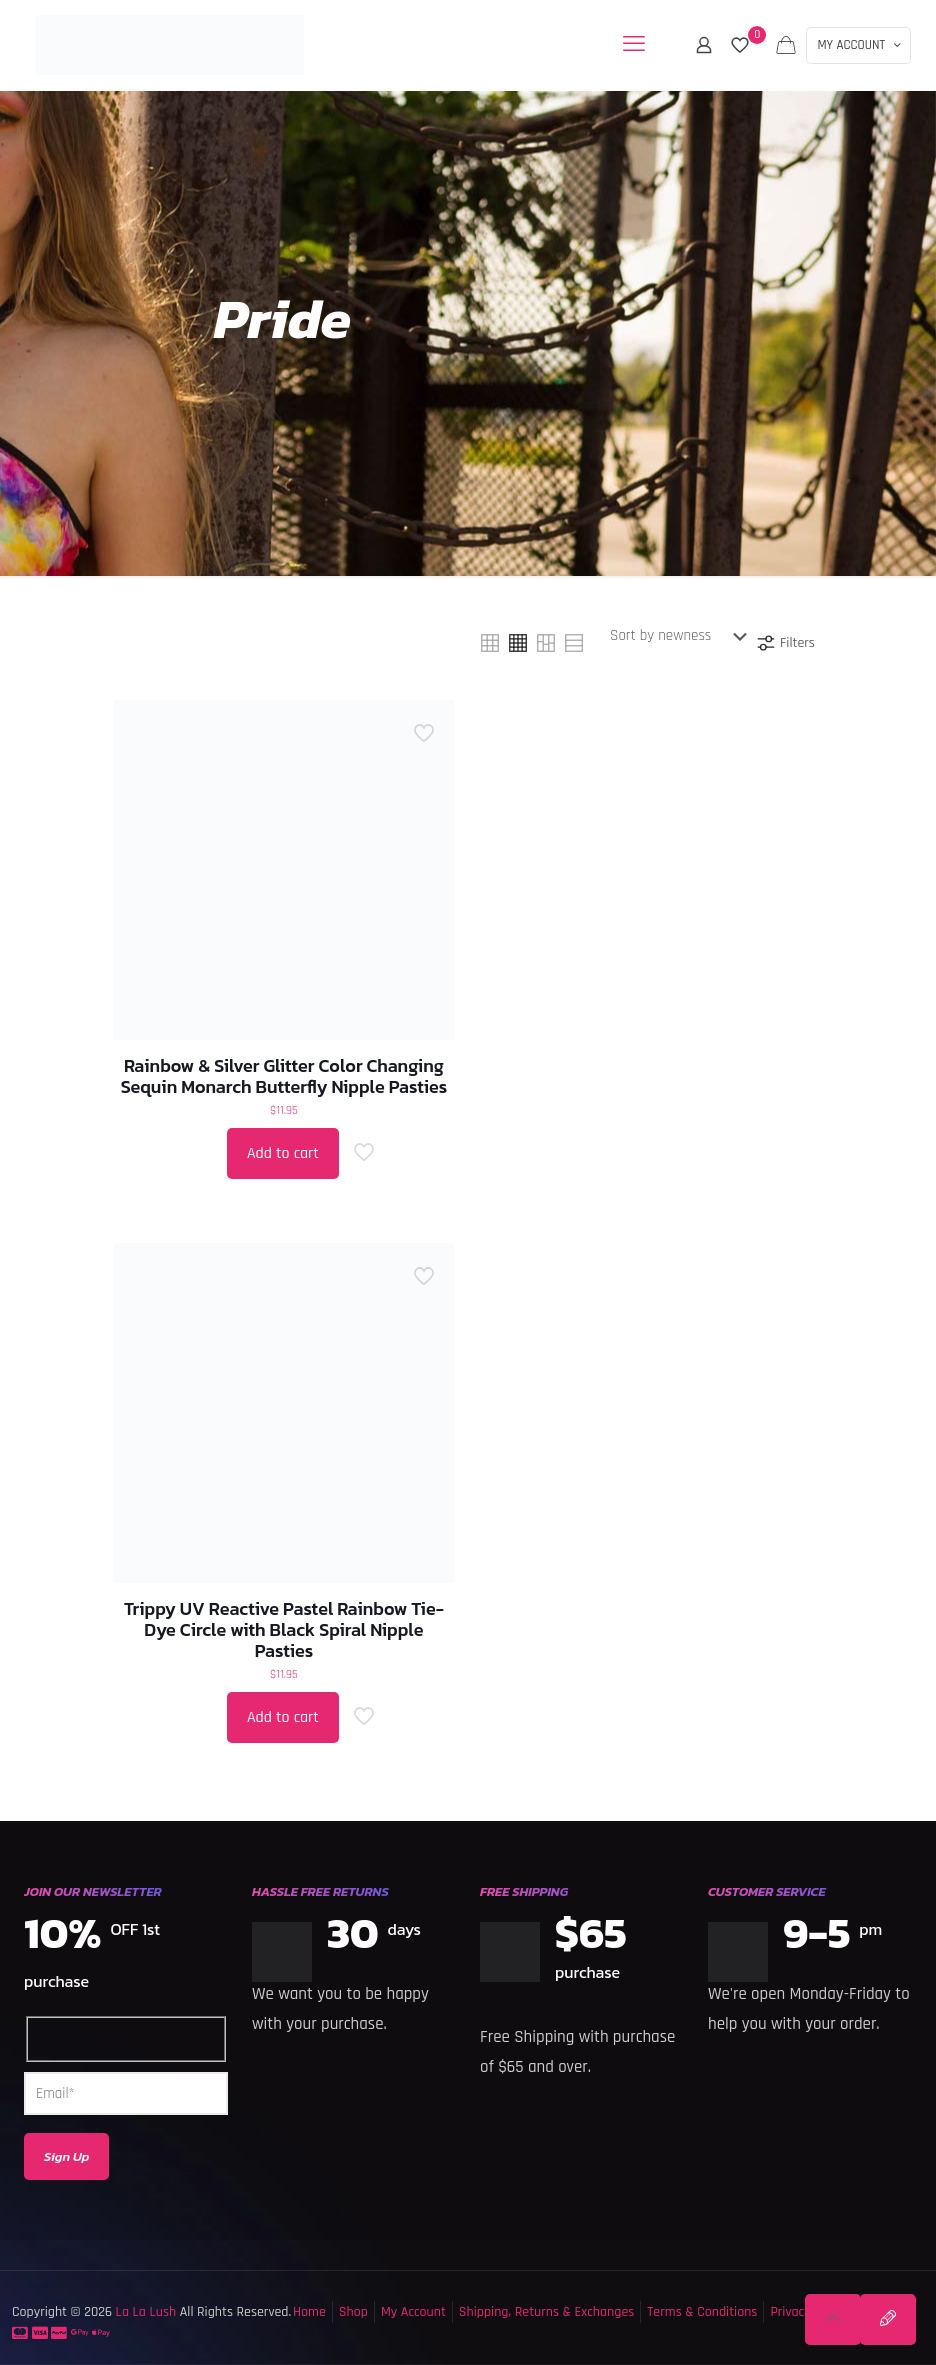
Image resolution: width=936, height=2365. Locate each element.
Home (309, 2312)
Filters (785, 643)
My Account (413, 2312)
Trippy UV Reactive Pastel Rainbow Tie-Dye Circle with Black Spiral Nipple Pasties (284, 1629)
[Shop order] (682, 636)
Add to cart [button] (283, 1153)
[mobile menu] (634, 45)
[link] (490, 643)
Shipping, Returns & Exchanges (547, 2312)
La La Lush (144, 2312)
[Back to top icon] (833, 2319)
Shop (353, 2312)
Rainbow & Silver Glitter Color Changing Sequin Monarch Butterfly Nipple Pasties (284, 1076)
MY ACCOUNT (860, 45)
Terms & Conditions (702, 2312)
